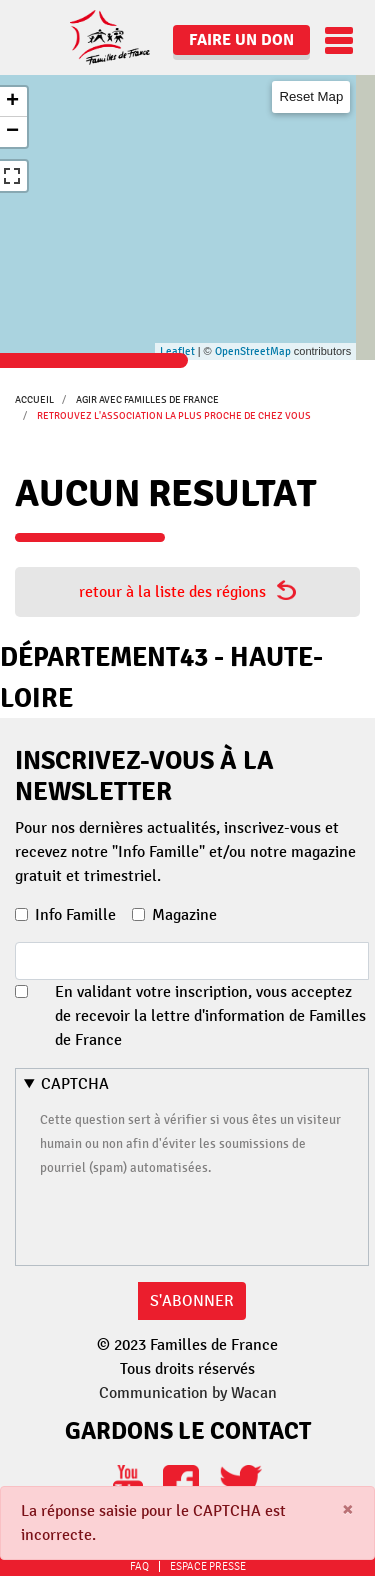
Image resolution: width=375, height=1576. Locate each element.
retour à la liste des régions (187, 591)
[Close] (348, 1510)
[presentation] (192, 1218)
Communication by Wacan (188, 1393)
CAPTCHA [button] (75, 1084)
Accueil (34, 399)
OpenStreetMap (253, 351)
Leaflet (177, 351)
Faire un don (241, 40)
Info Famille (75, 915)
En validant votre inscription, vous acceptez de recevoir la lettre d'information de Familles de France (210, 1016)
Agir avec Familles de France (147, 399)
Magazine (184, 915)
